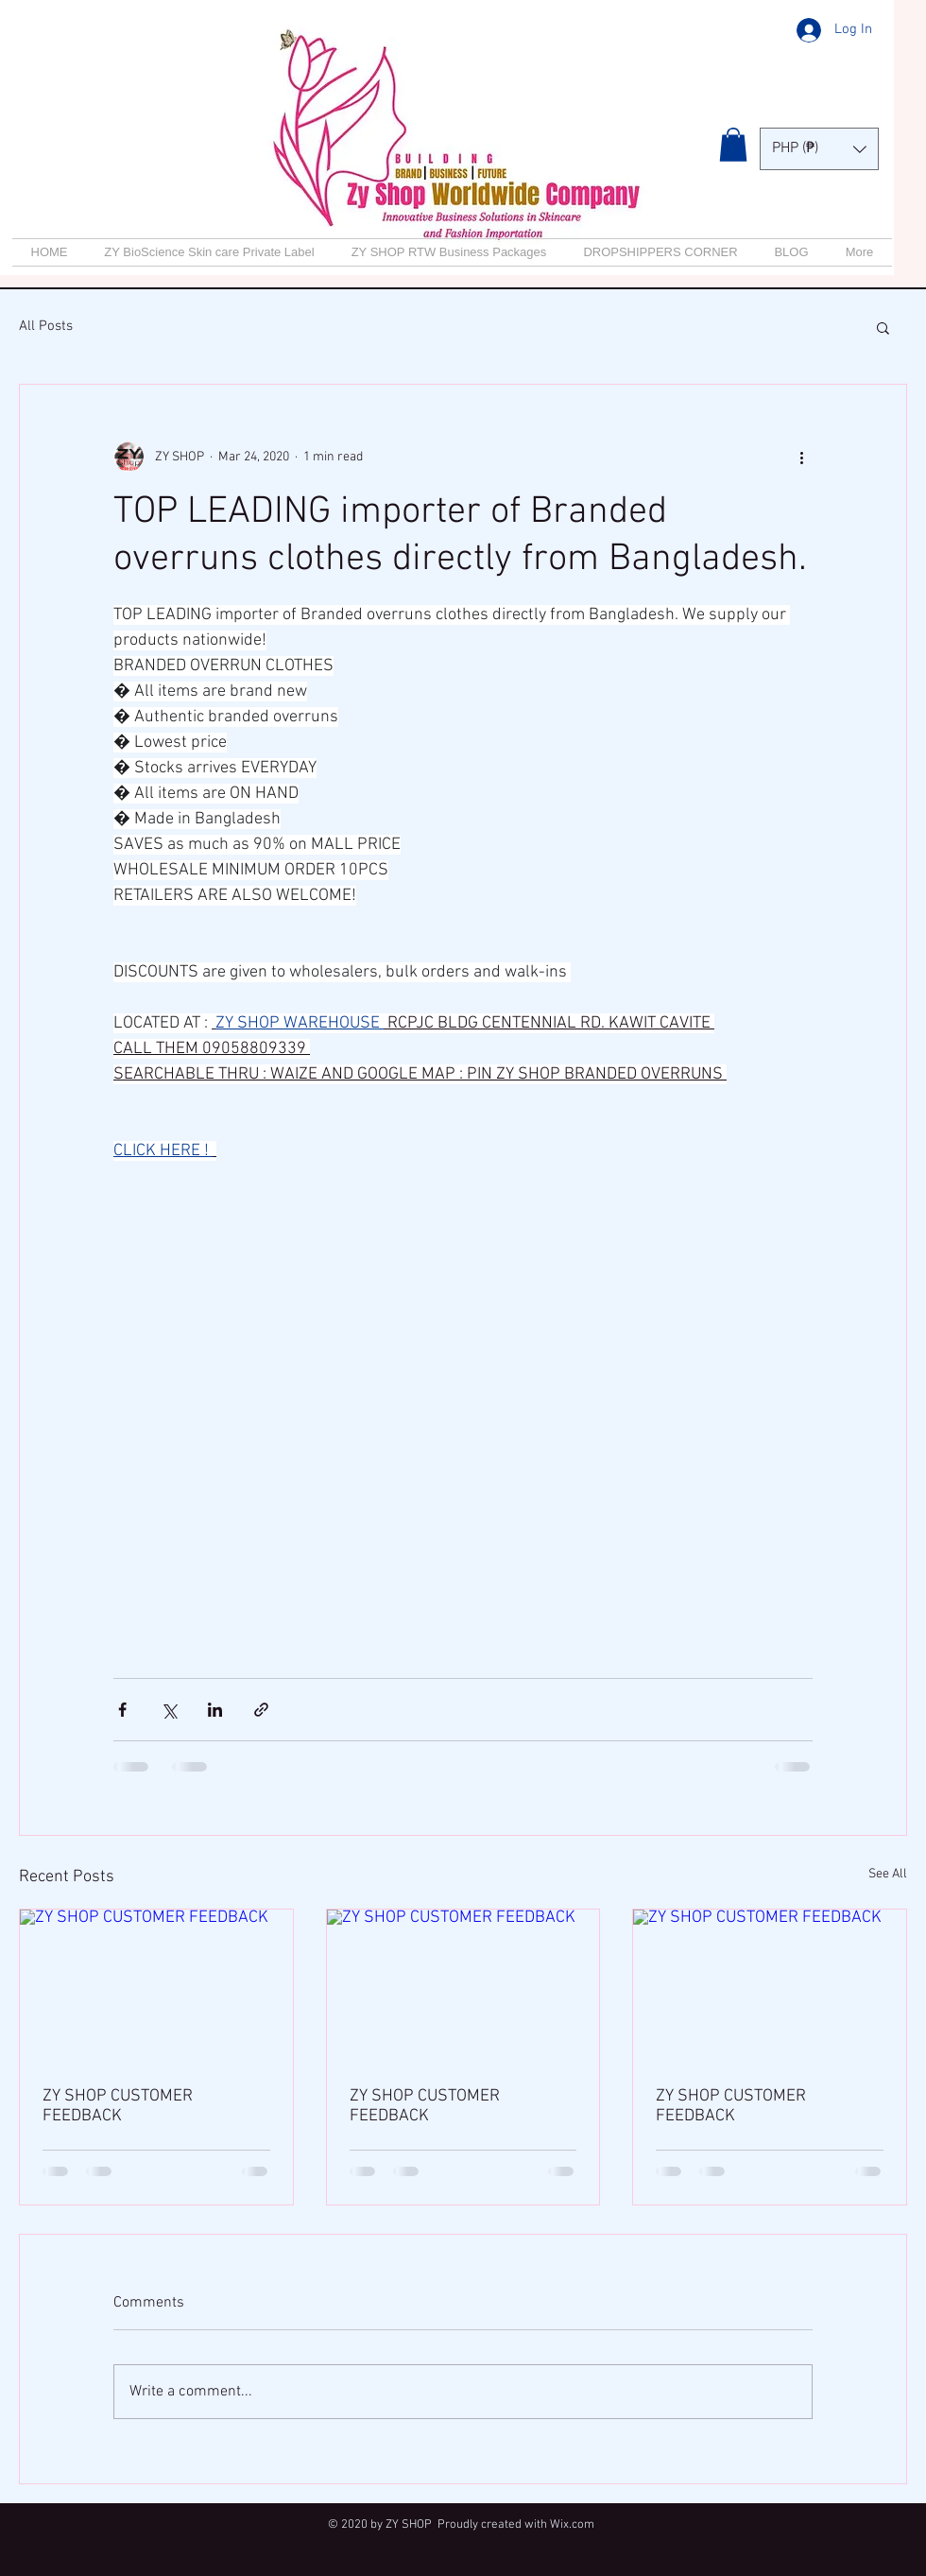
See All (887, 1874)
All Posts (46, 326)
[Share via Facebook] (122, 1710)
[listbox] (819, 149)
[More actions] (801, 456)
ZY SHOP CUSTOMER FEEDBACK (118, 2106)
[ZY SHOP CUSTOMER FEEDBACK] (156, 1986)
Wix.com (572, 2525)
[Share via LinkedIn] (215, 1710)
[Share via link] (261, 1710)
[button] (733, 145)
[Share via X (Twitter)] (169, 1710)
